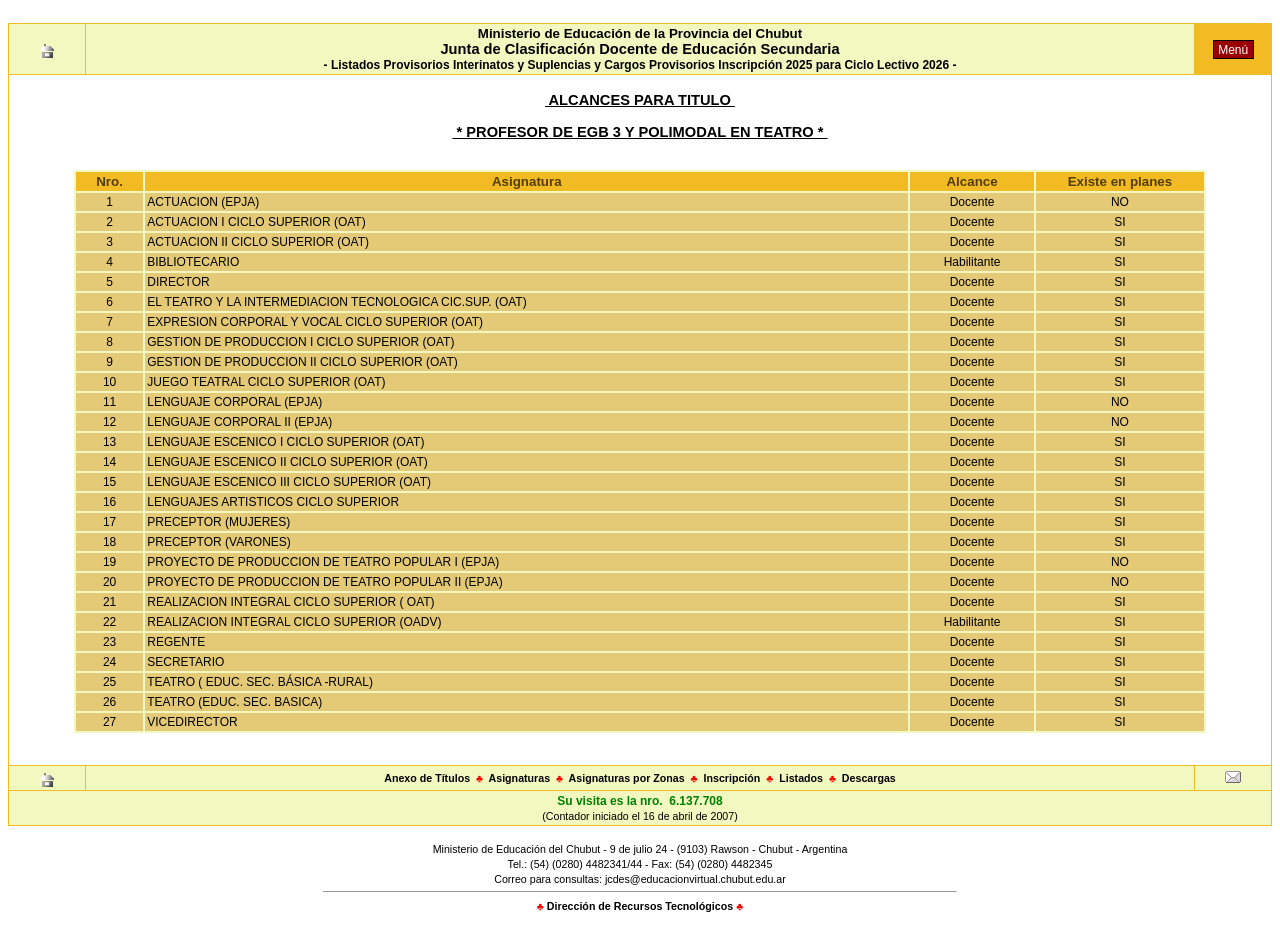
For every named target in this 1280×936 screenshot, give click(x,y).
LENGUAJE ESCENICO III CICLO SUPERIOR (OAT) (289, 482)
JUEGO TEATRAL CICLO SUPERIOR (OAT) (266, 382)
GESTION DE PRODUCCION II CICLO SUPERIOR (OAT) (302, 362)
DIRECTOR (178, 282)
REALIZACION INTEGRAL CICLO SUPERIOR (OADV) (294, 622)
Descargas (869, 778)
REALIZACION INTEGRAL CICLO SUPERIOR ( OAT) (290, 602)
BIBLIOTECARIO (193, 262)
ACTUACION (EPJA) (203, 202)
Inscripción (731, 778)
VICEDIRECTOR (192, 722)
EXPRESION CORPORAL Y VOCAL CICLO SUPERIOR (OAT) (315, 322)
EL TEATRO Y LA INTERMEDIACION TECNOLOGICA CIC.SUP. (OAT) (336, 302)
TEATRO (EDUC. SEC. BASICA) (234, 702)
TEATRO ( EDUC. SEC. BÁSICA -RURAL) (260, 682)
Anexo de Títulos (427, 778)
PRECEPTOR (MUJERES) (218, 522)
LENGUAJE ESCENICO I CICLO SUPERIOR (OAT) (285, 442)
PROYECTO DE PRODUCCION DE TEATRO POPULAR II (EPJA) (324, 582)
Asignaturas (520, 778)
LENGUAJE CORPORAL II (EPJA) (239, 422)
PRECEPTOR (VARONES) (219, 542)
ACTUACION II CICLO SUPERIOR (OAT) (258, 242)
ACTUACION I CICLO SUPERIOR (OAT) (256, 222)
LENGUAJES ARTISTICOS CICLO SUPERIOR (273, 502)
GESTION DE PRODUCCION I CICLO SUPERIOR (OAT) (300, 342)
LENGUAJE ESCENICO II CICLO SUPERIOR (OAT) (287, 462)
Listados (801, 778)
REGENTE (176, 642)
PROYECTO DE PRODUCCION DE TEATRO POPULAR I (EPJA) (323, 562)
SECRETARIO (185, 662)
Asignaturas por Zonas (627, 778)
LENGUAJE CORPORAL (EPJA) (234, 402)
